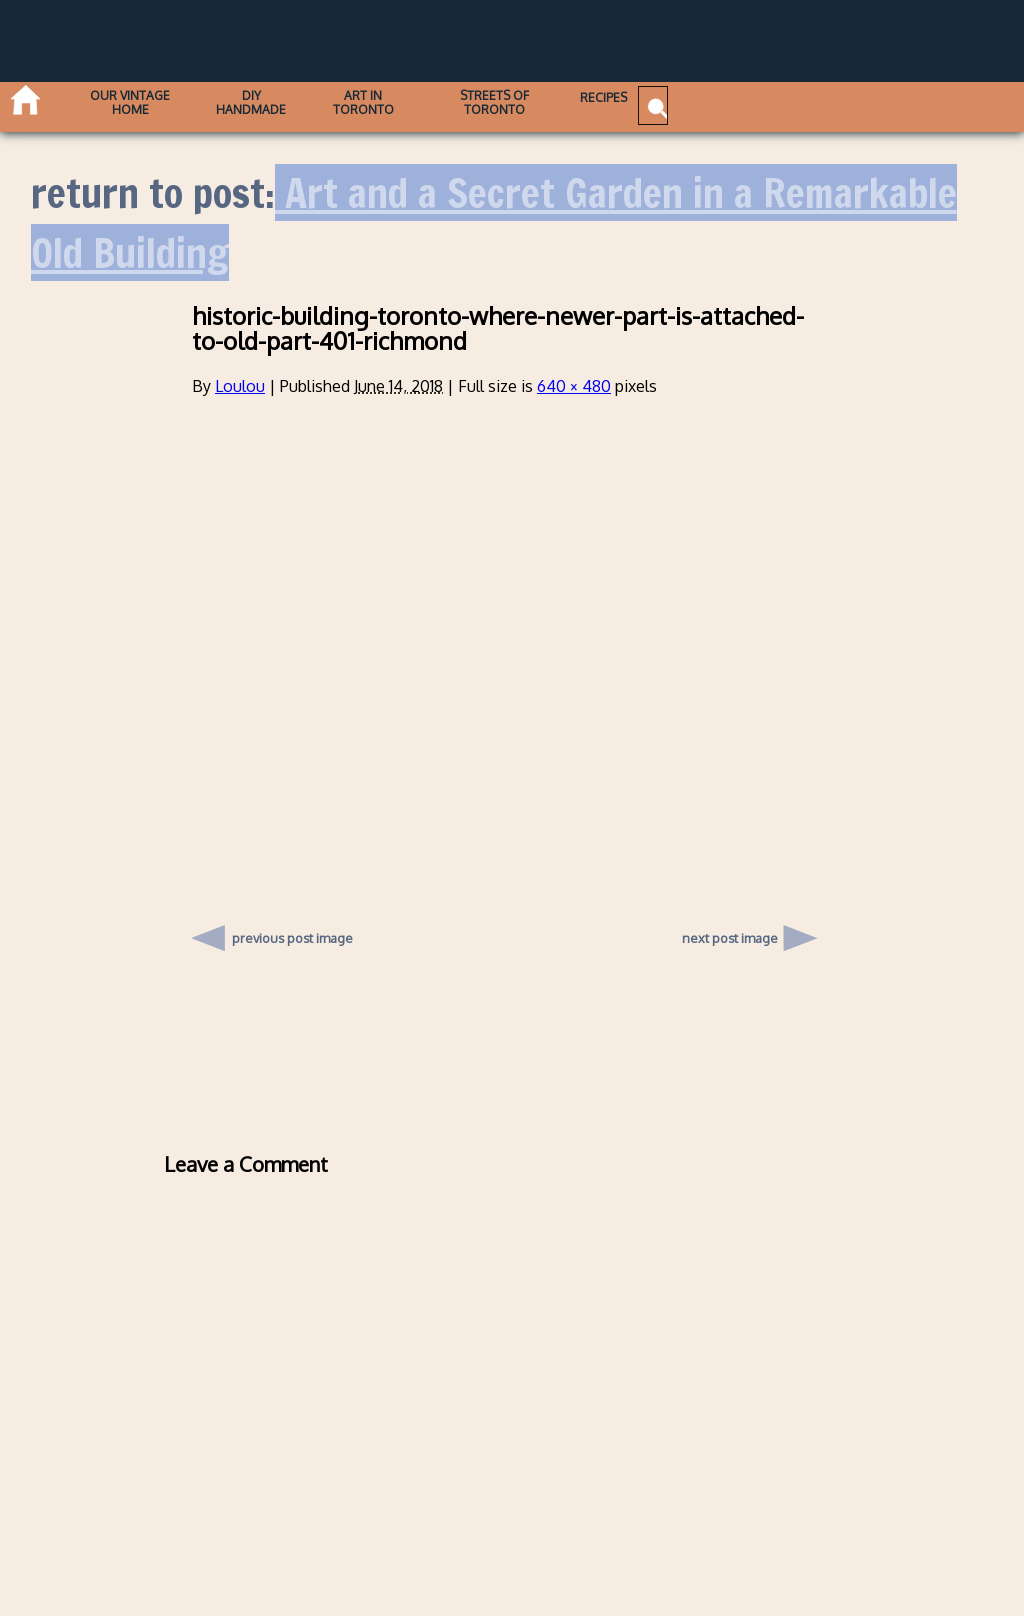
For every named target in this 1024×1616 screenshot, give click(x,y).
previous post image (292, 933)
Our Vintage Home (162, 101)
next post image (730, 938)
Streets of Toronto (615, 101)
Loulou (240, 386)
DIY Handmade (312, 101)
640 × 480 (574, 386)
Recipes (749, 101)
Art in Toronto (453, 101)
